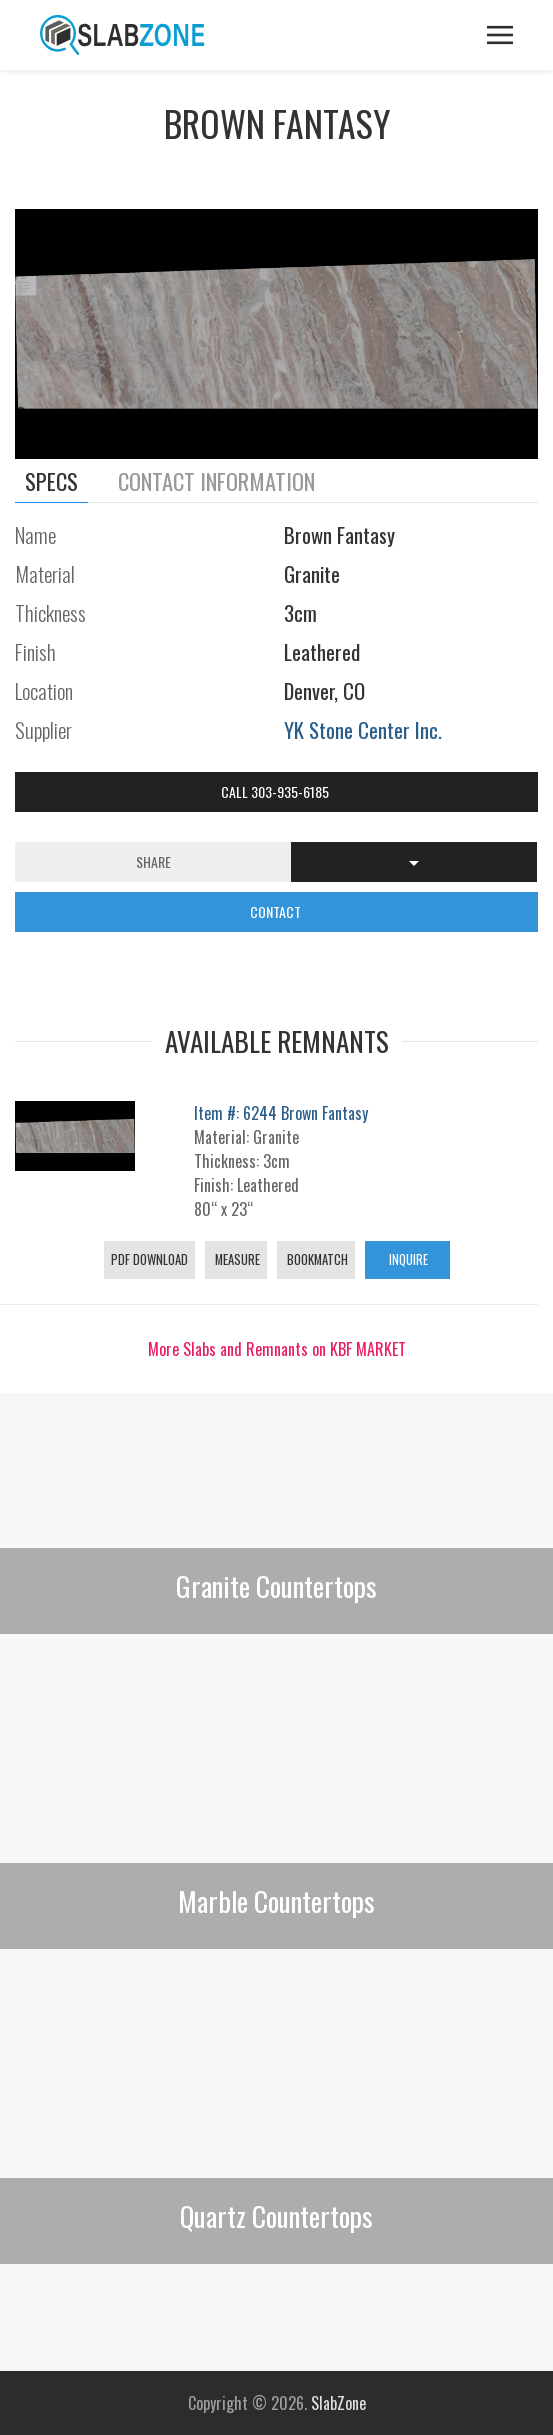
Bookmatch (316, 1259)
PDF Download (149, 1259)
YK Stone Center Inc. (363, 729)
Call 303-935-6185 (276, 791)
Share (153, 861)
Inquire (407, 1259)
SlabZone (338, 2403)
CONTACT (277, 911)
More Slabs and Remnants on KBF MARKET (277, 1349)
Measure (236, 1259)
